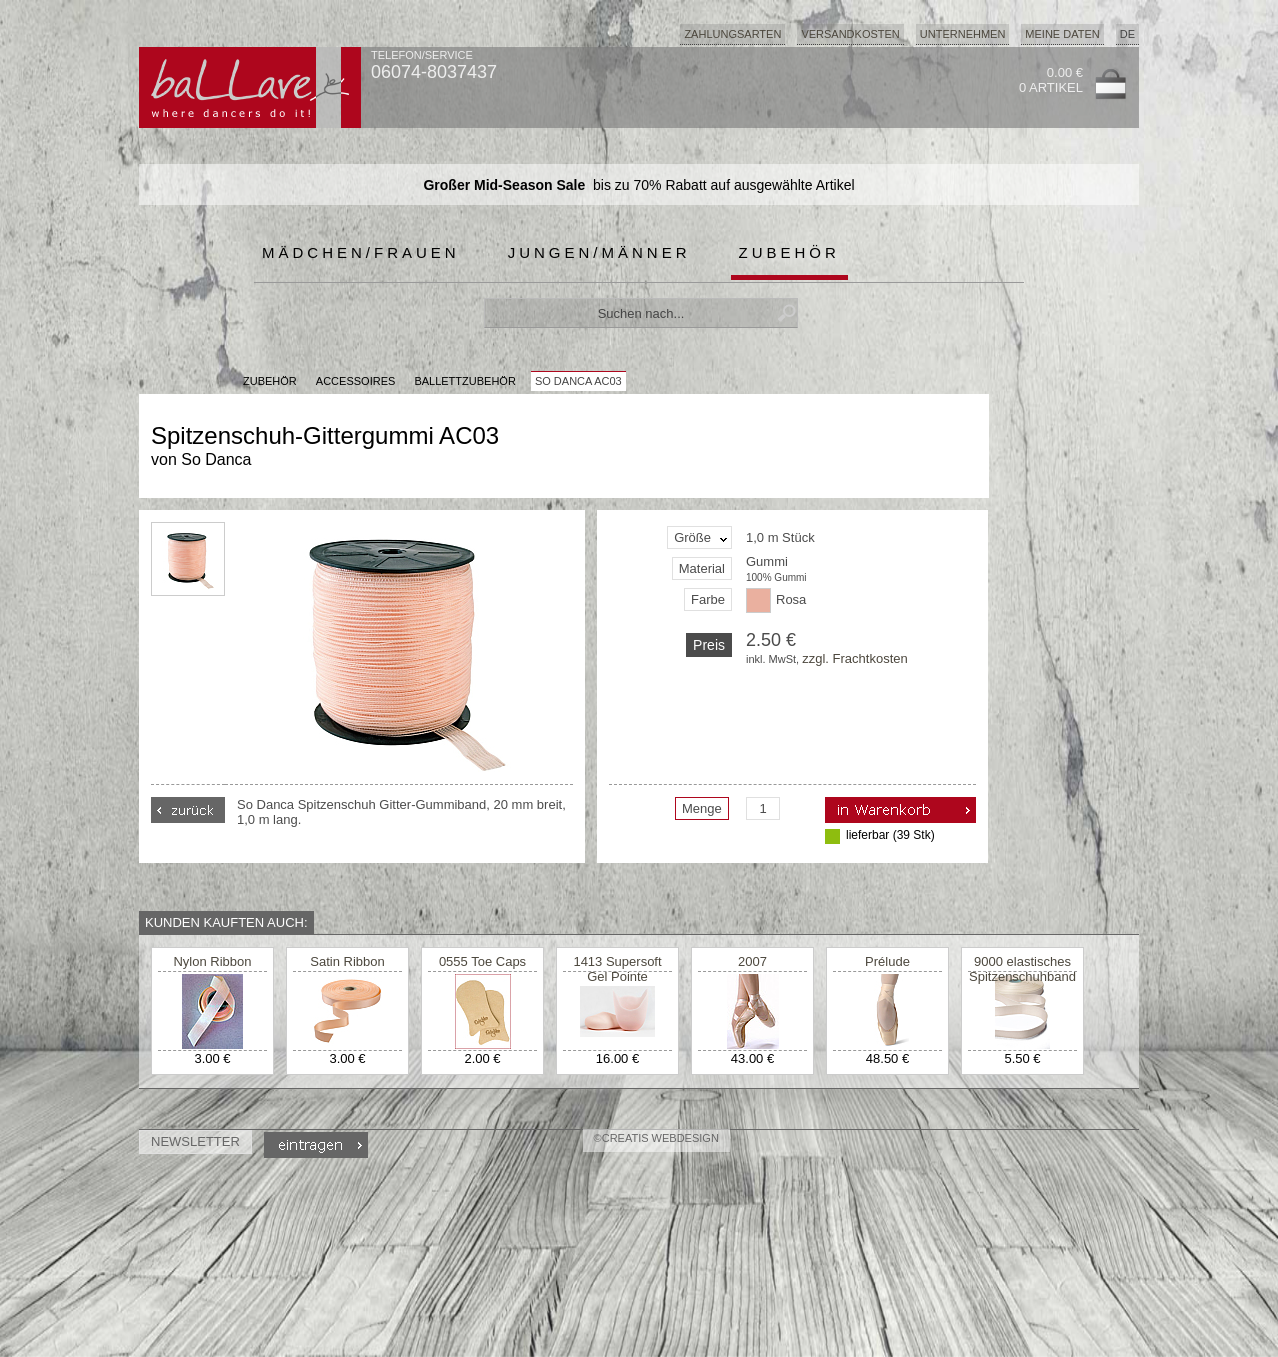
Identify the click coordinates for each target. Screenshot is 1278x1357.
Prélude (887, 961)
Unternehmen (963, 34)
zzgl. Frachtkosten (855, 658)
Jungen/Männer (599, 252)
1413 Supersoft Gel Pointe (617, 969)
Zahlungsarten (732, 34)
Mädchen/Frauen (361, 252)
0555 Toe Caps (482, 961)
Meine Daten (1062, 34)
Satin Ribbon (347, 961)
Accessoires (355, 381)
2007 (752, 961)
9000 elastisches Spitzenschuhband (1022, 969)
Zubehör (789, 252)
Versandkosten (850, 34)
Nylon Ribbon (212, 961)
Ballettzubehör (464, 381)
